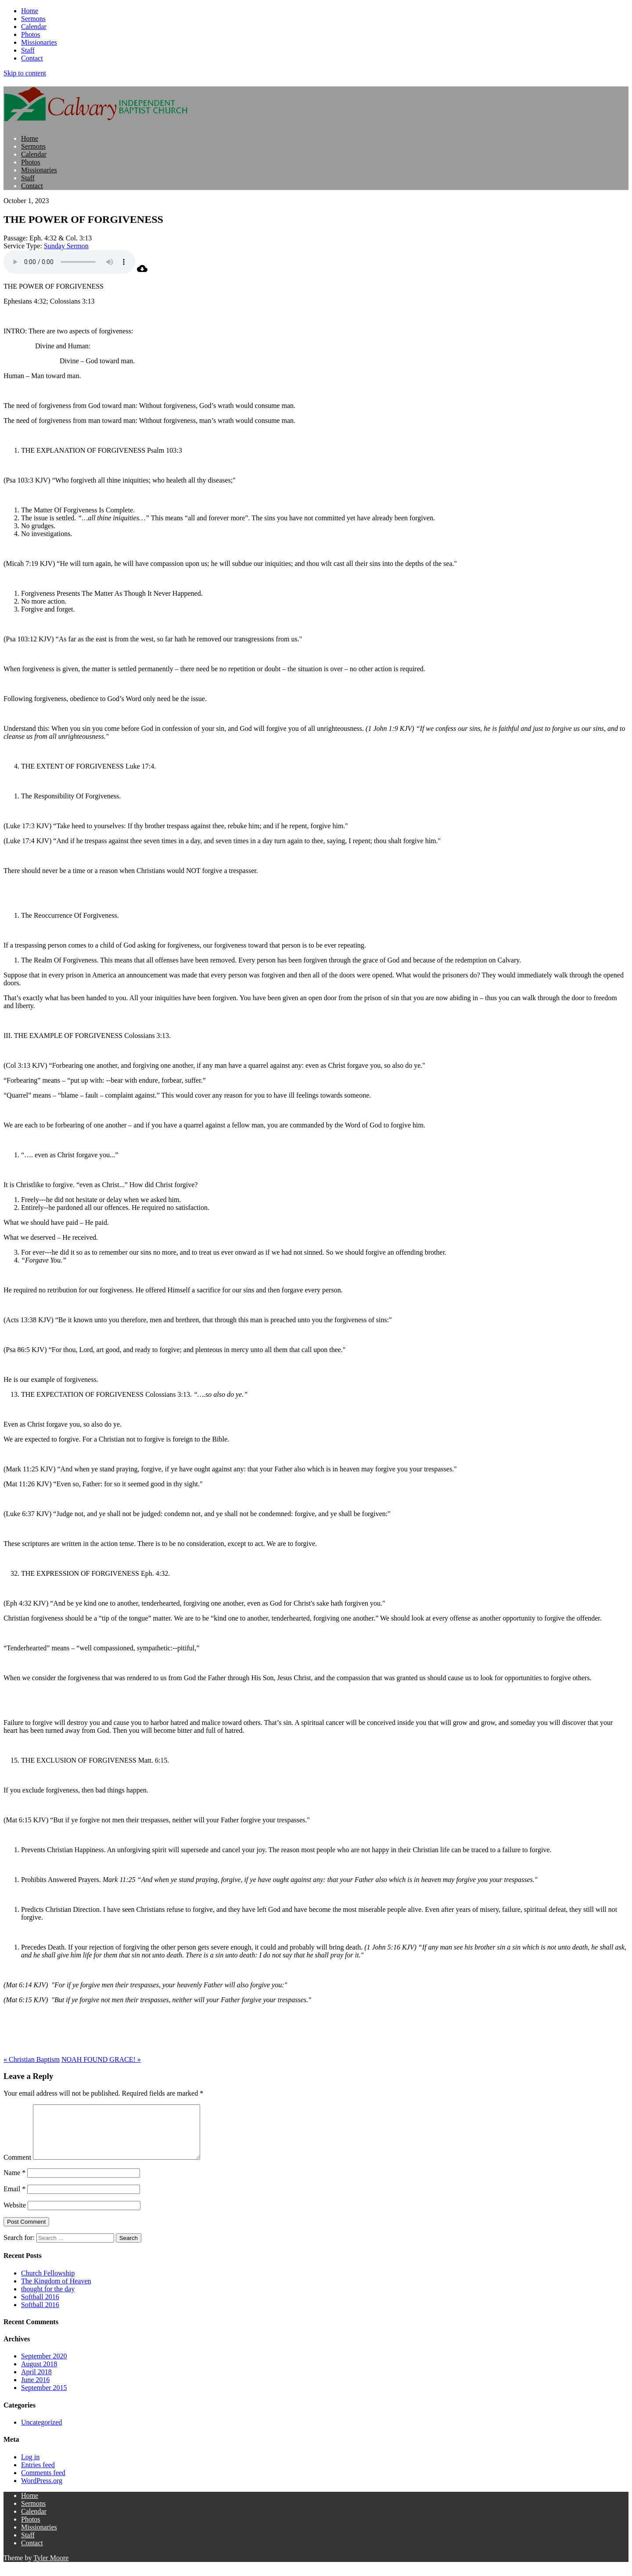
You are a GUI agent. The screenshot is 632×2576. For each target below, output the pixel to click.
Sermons (33, 18)
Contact (32, 58)
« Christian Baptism (32, 2059)
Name (14, 2183)
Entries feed (38, 2475)
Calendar (34, 26)
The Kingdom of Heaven (56, 2291)
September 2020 (44, 2366)
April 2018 (36, 2382)
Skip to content (25, 73)
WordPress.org (41, 2491)
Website (15, 2215)
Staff (28, 50)
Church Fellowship (48, 2283)
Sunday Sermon (66, 246)
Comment (17, 2168)
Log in (30, 2467)
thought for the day (48, 2299)
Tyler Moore (50, 2568)
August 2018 (39, 2374)
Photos (30, 34)
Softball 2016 (40, 2307)
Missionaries (39, 42)
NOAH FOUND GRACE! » (101, 2059)
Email (14, 2199)
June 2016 (35, 2390)
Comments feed (43, 2483)
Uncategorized (41, 2432)
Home (29, 10)
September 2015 (44, 2398)
